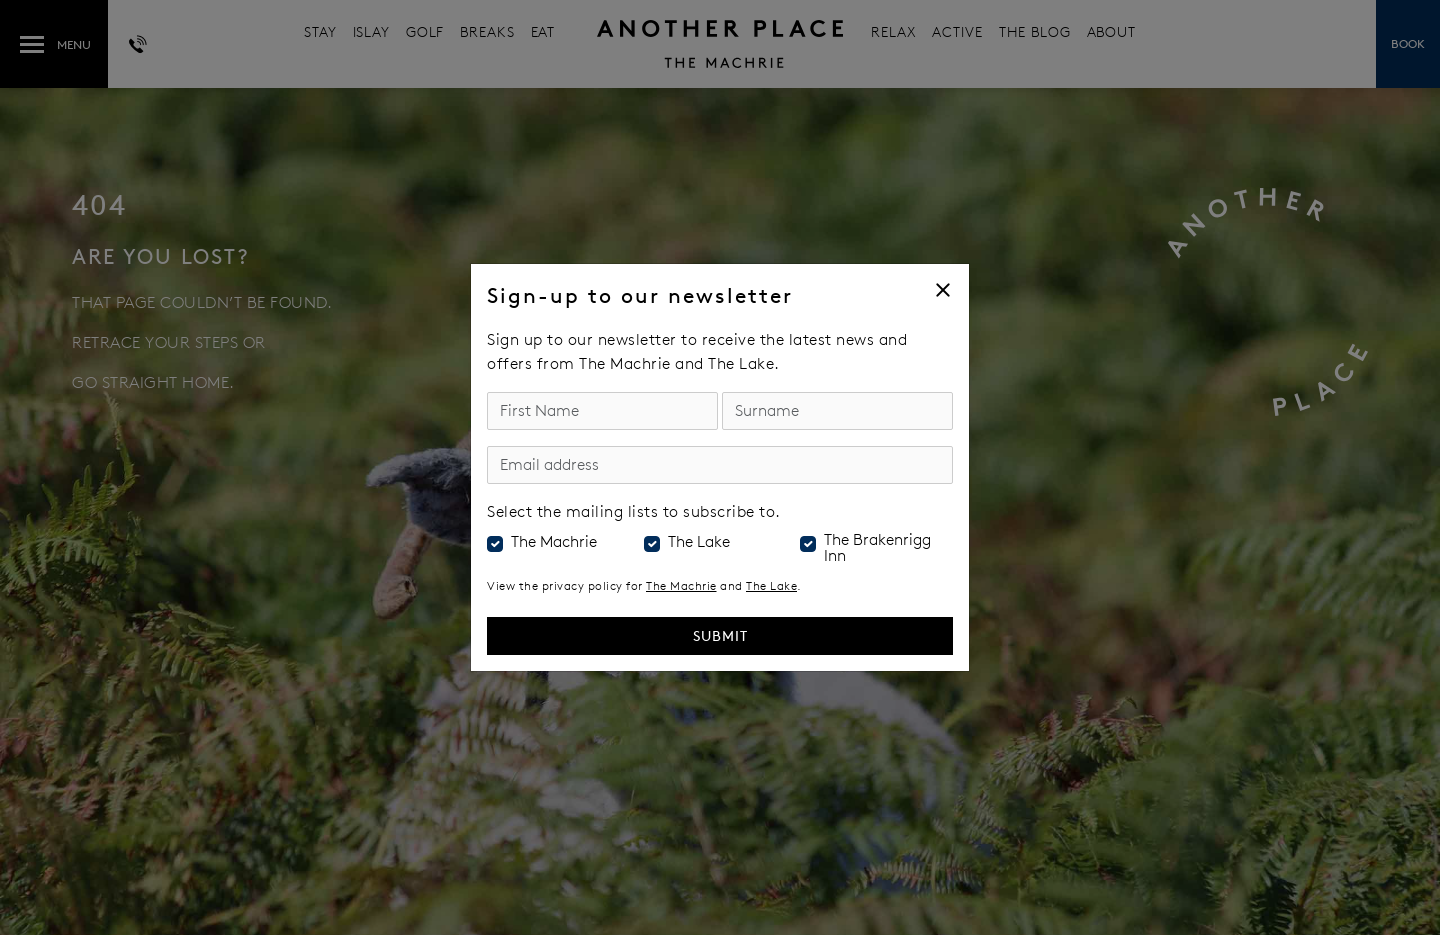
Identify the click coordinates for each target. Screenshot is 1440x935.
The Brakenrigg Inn (877, 548)
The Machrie (554, 542)
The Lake (699, 542)
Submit (720, 635)
